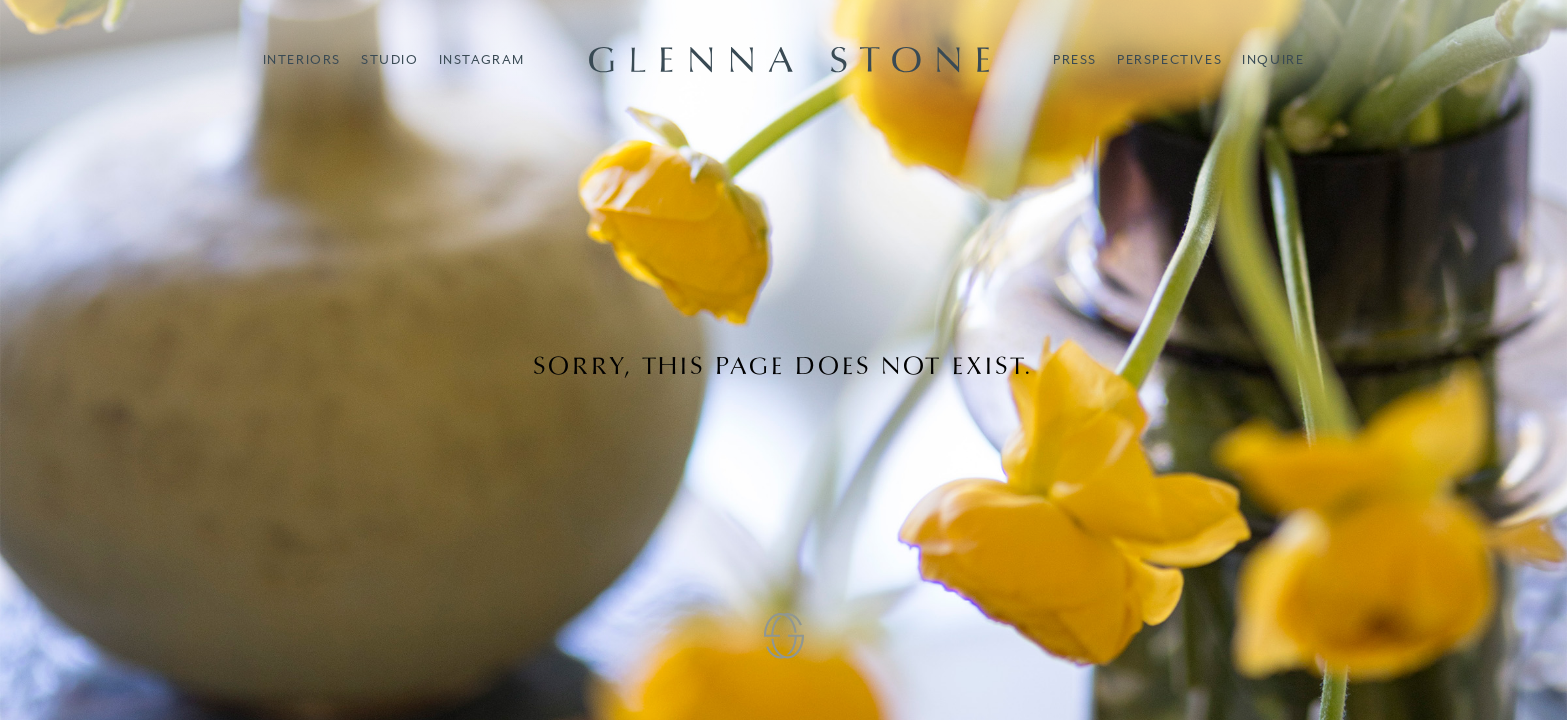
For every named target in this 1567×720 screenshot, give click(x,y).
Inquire (1273, 59)
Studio (390, 59)
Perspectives (1169, 59)
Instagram (482, 59)
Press (1075, 59)
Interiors (302, 59)
